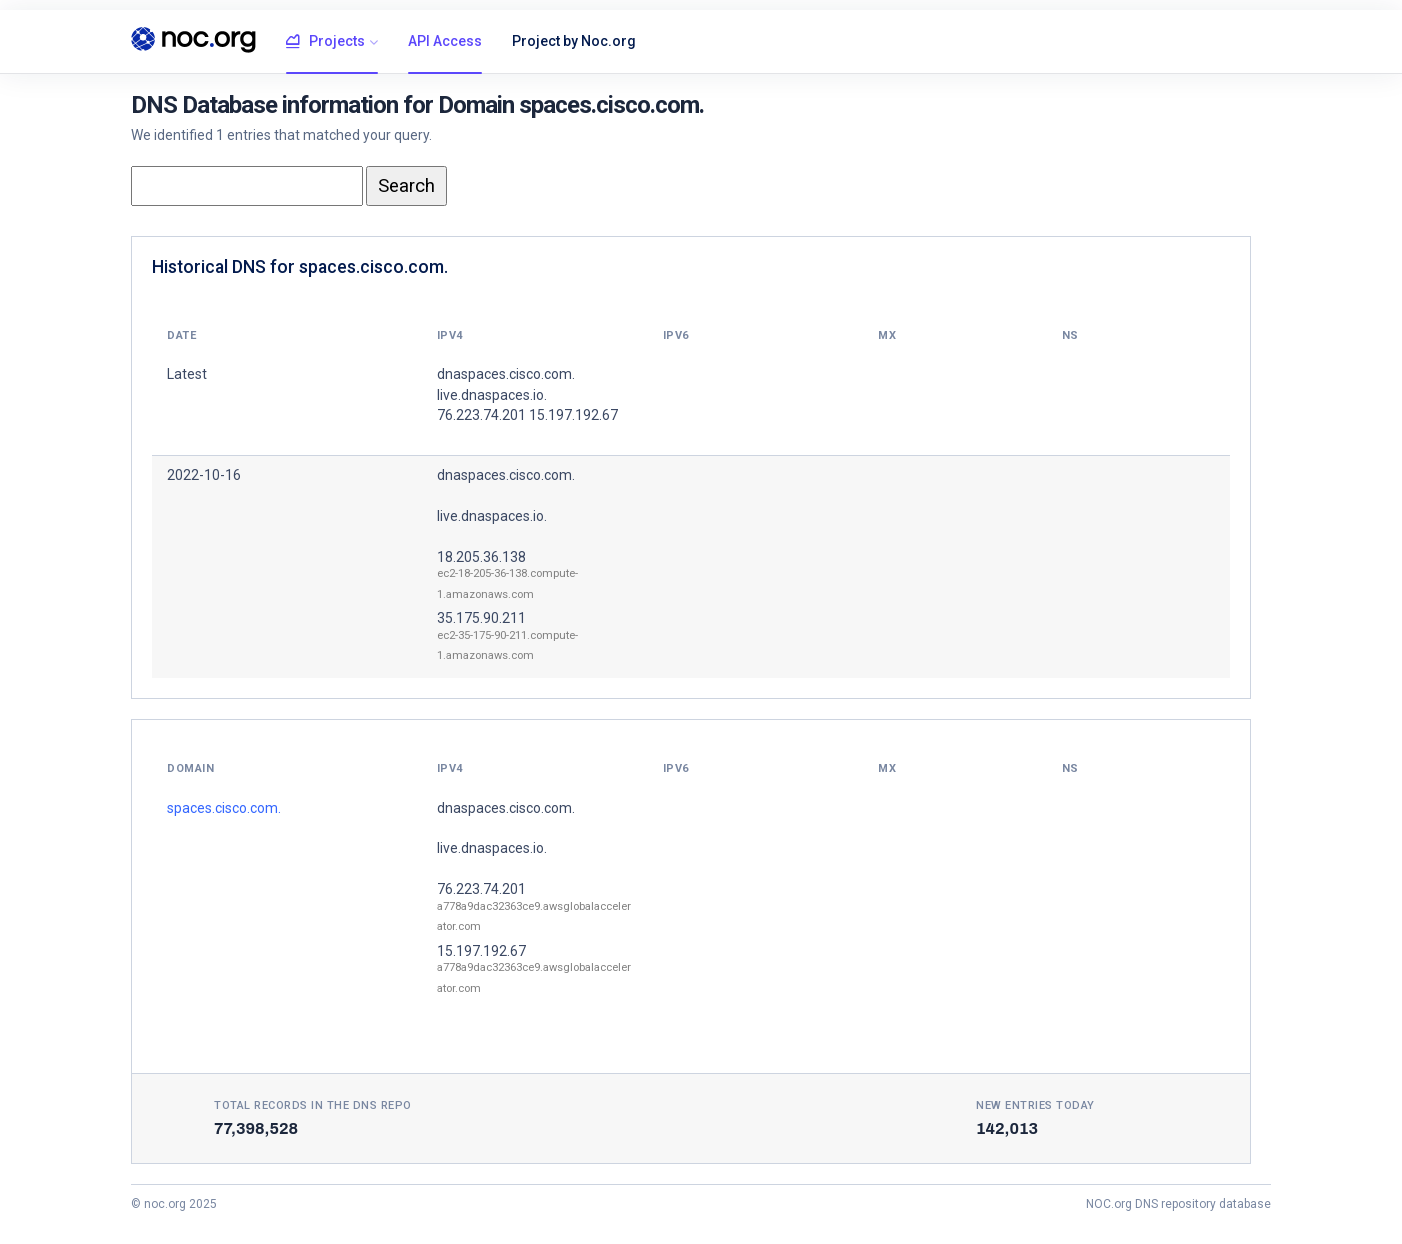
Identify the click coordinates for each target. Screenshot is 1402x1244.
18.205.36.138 (481, 557)
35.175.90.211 (481, 618)
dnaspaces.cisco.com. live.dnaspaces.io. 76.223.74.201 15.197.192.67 (527, 394)
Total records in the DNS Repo (313, 1105)
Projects (325, 42)
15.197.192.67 (481, 951)
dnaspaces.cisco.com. (506, 475)
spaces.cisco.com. (224, 808)
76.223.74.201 (481, 889)
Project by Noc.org (574, 41)
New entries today (1035, 1105)
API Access (445, 41)
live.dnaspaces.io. (492, 516)
